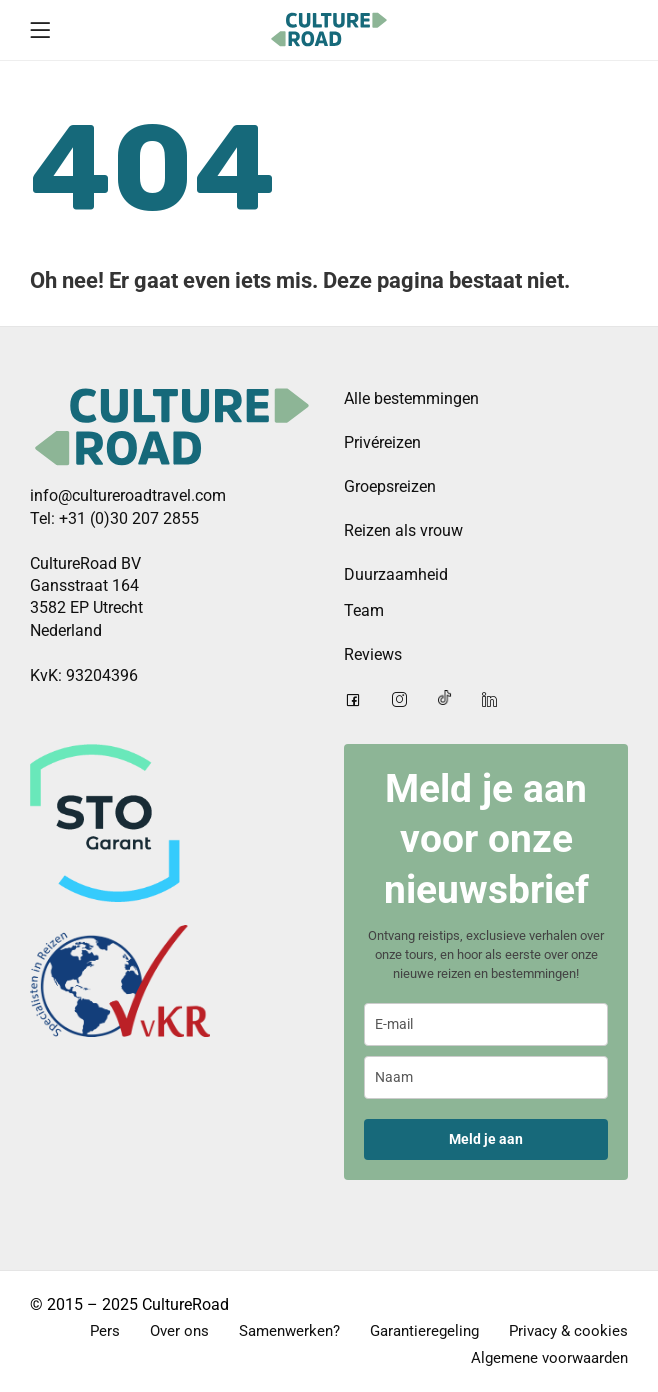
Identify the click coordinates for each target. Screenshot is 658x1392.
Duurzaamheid (396, 574)
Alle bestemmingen (411, 398)
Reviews (373, 654)
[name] (486, 1077)
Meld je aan (486, 1139)
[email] (486, 1024)
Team (364, 610)
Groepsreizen (390, 486)
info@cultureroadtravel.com (128, 495)
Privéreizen (382, 442)
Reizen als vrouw (403, 530)
